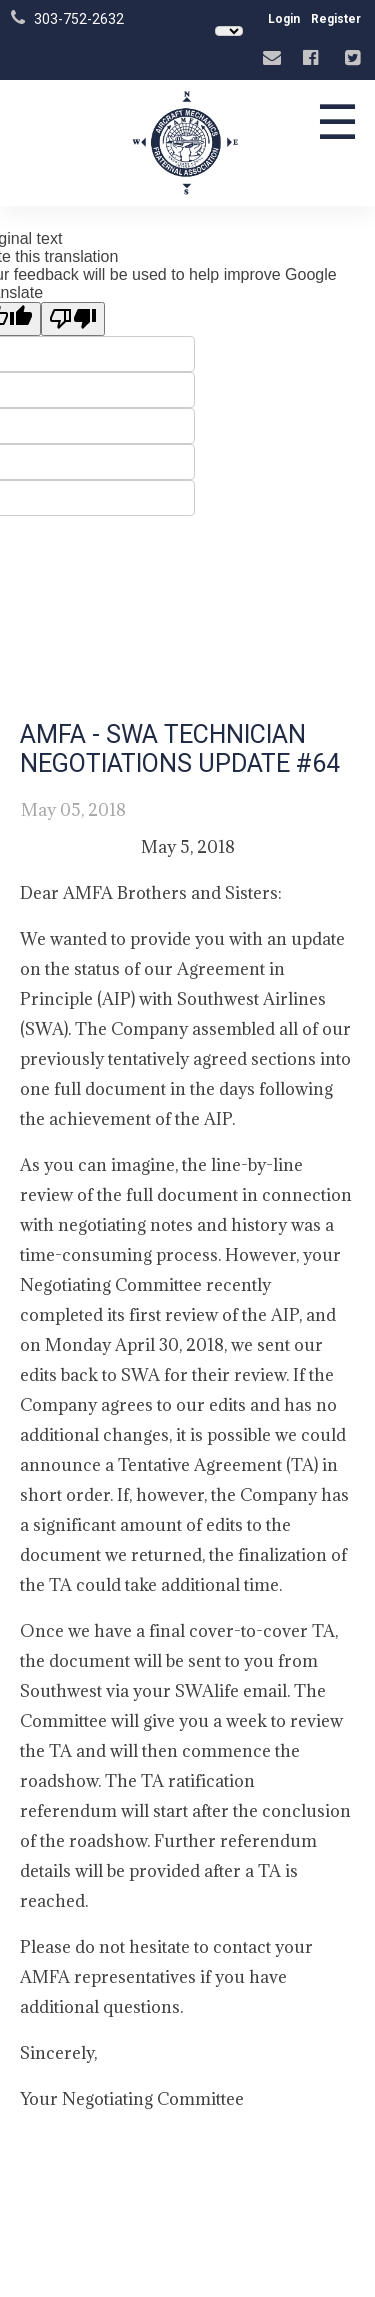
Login (284, 19)
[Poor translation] (73, 319)
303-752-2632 (79, 19)
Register (336, 19)
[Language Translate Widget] (229, 31)
